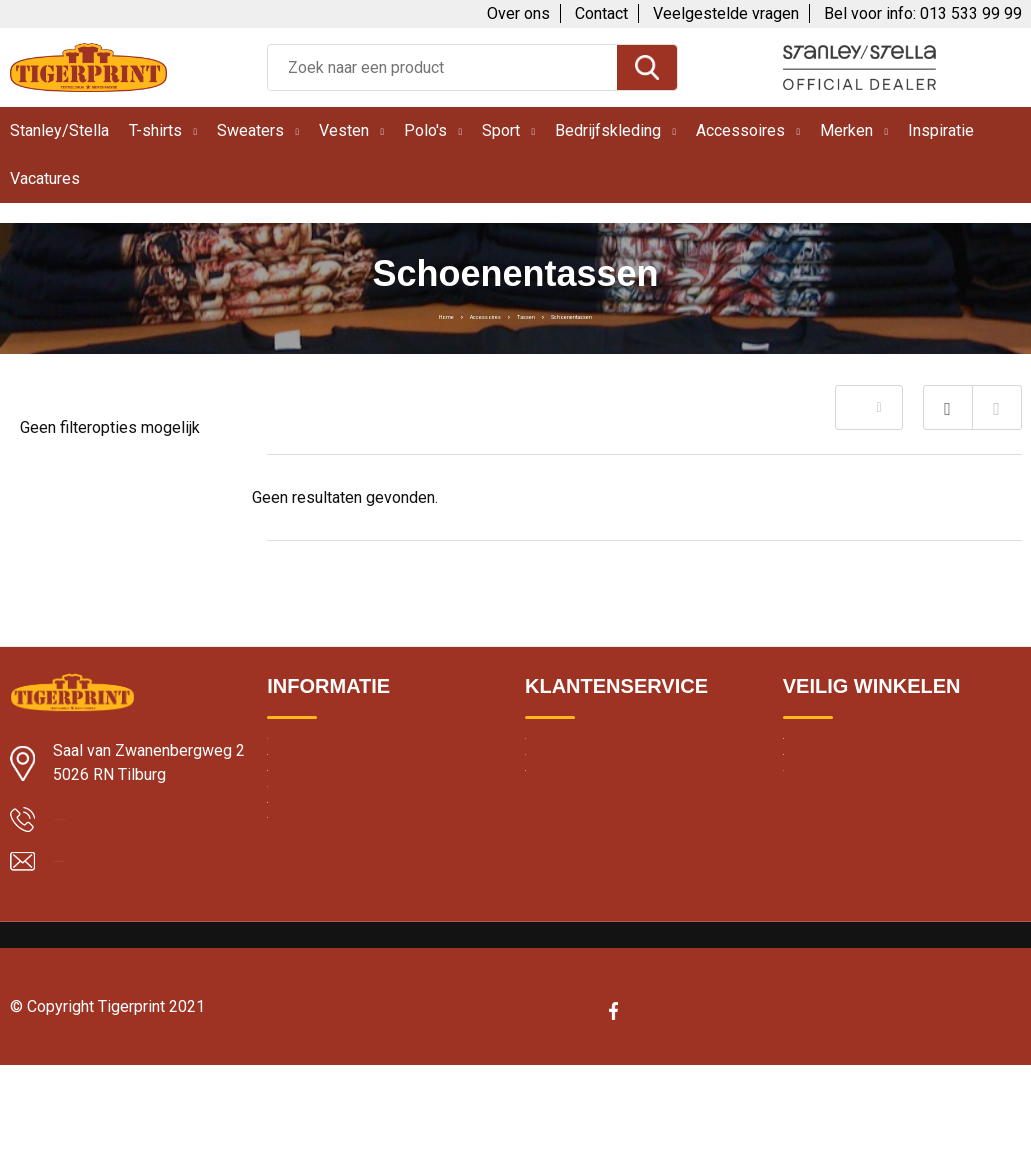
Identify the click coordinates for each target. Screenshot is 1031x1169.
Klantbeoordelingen (330, 796)
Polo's (425, 130)
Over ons (518, 13)
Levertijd (294, 753)
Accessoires (740, 130)
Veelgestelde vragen (726, 13)
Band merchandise (328, 968)
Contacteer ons (576, 796)
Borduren (297, 882)
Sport (501, 130)
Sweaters (250, 130)
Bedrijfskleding (608, 130)
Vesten (344, 130)
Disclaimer (817, 839)
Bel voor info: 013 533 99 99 (923, 13)
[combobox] (442, 67)
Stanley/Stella (59, 130)
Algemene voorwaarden (861, 753)
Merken (846, 130)
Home (366, 314)
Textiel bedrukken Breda (344, 839)
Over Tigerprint (573, 753)
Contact (601, 13)
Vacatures (45, 178)
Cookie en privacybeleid (860, 796)
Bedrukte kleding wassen (348, 925)
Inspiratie (941, 130)
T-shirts (155, 130)
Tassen (531, 314)
